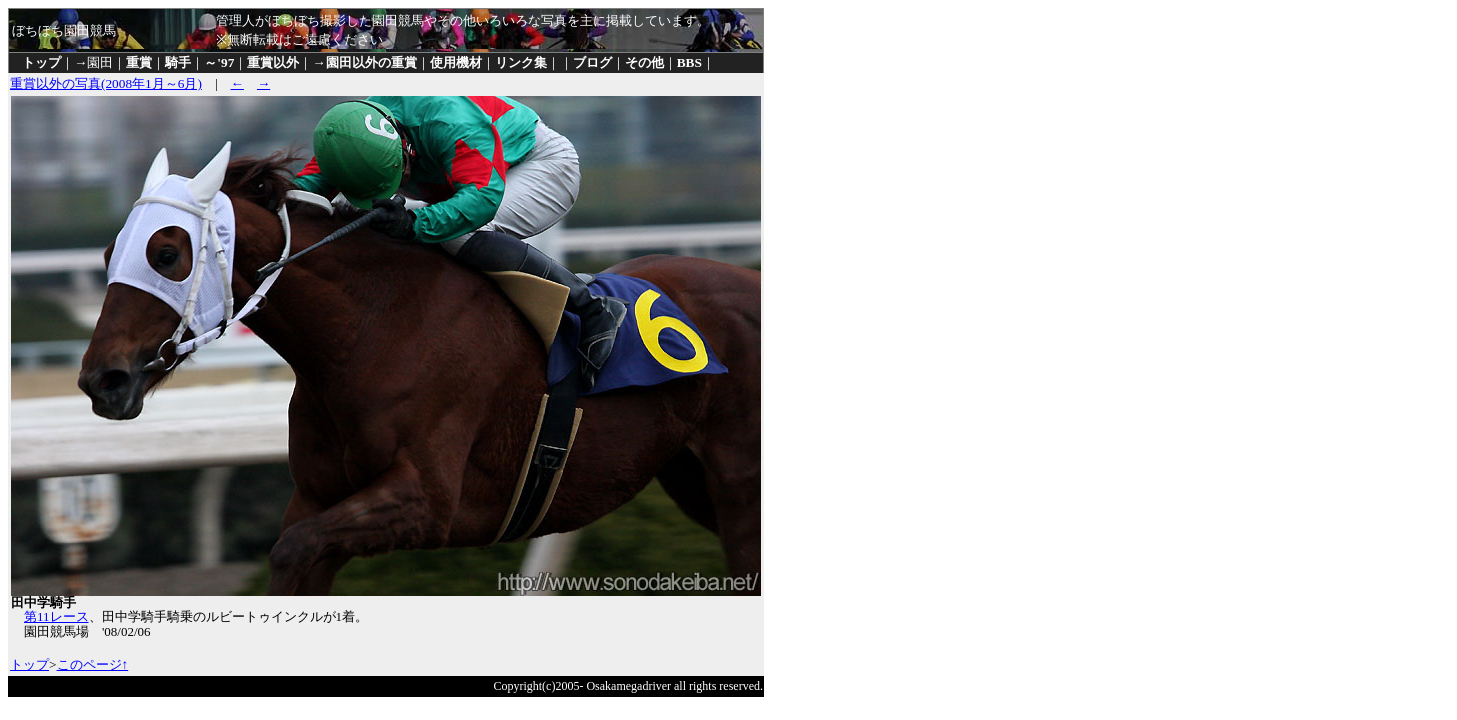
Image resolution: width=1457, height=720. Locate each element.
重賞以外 (273, 62)
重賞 (139, 62)
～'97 (219, 62)
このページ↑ (93, 664)
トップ (41, 62)
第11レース (56, 616)
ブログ (592, 62)
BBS (689, 62)
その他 (644, 62)
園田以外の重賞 (371, 62)
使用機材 (456, 62)
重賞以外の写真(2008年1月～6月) (106, 83)
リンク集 (521, 62)
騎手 (178, 62)
